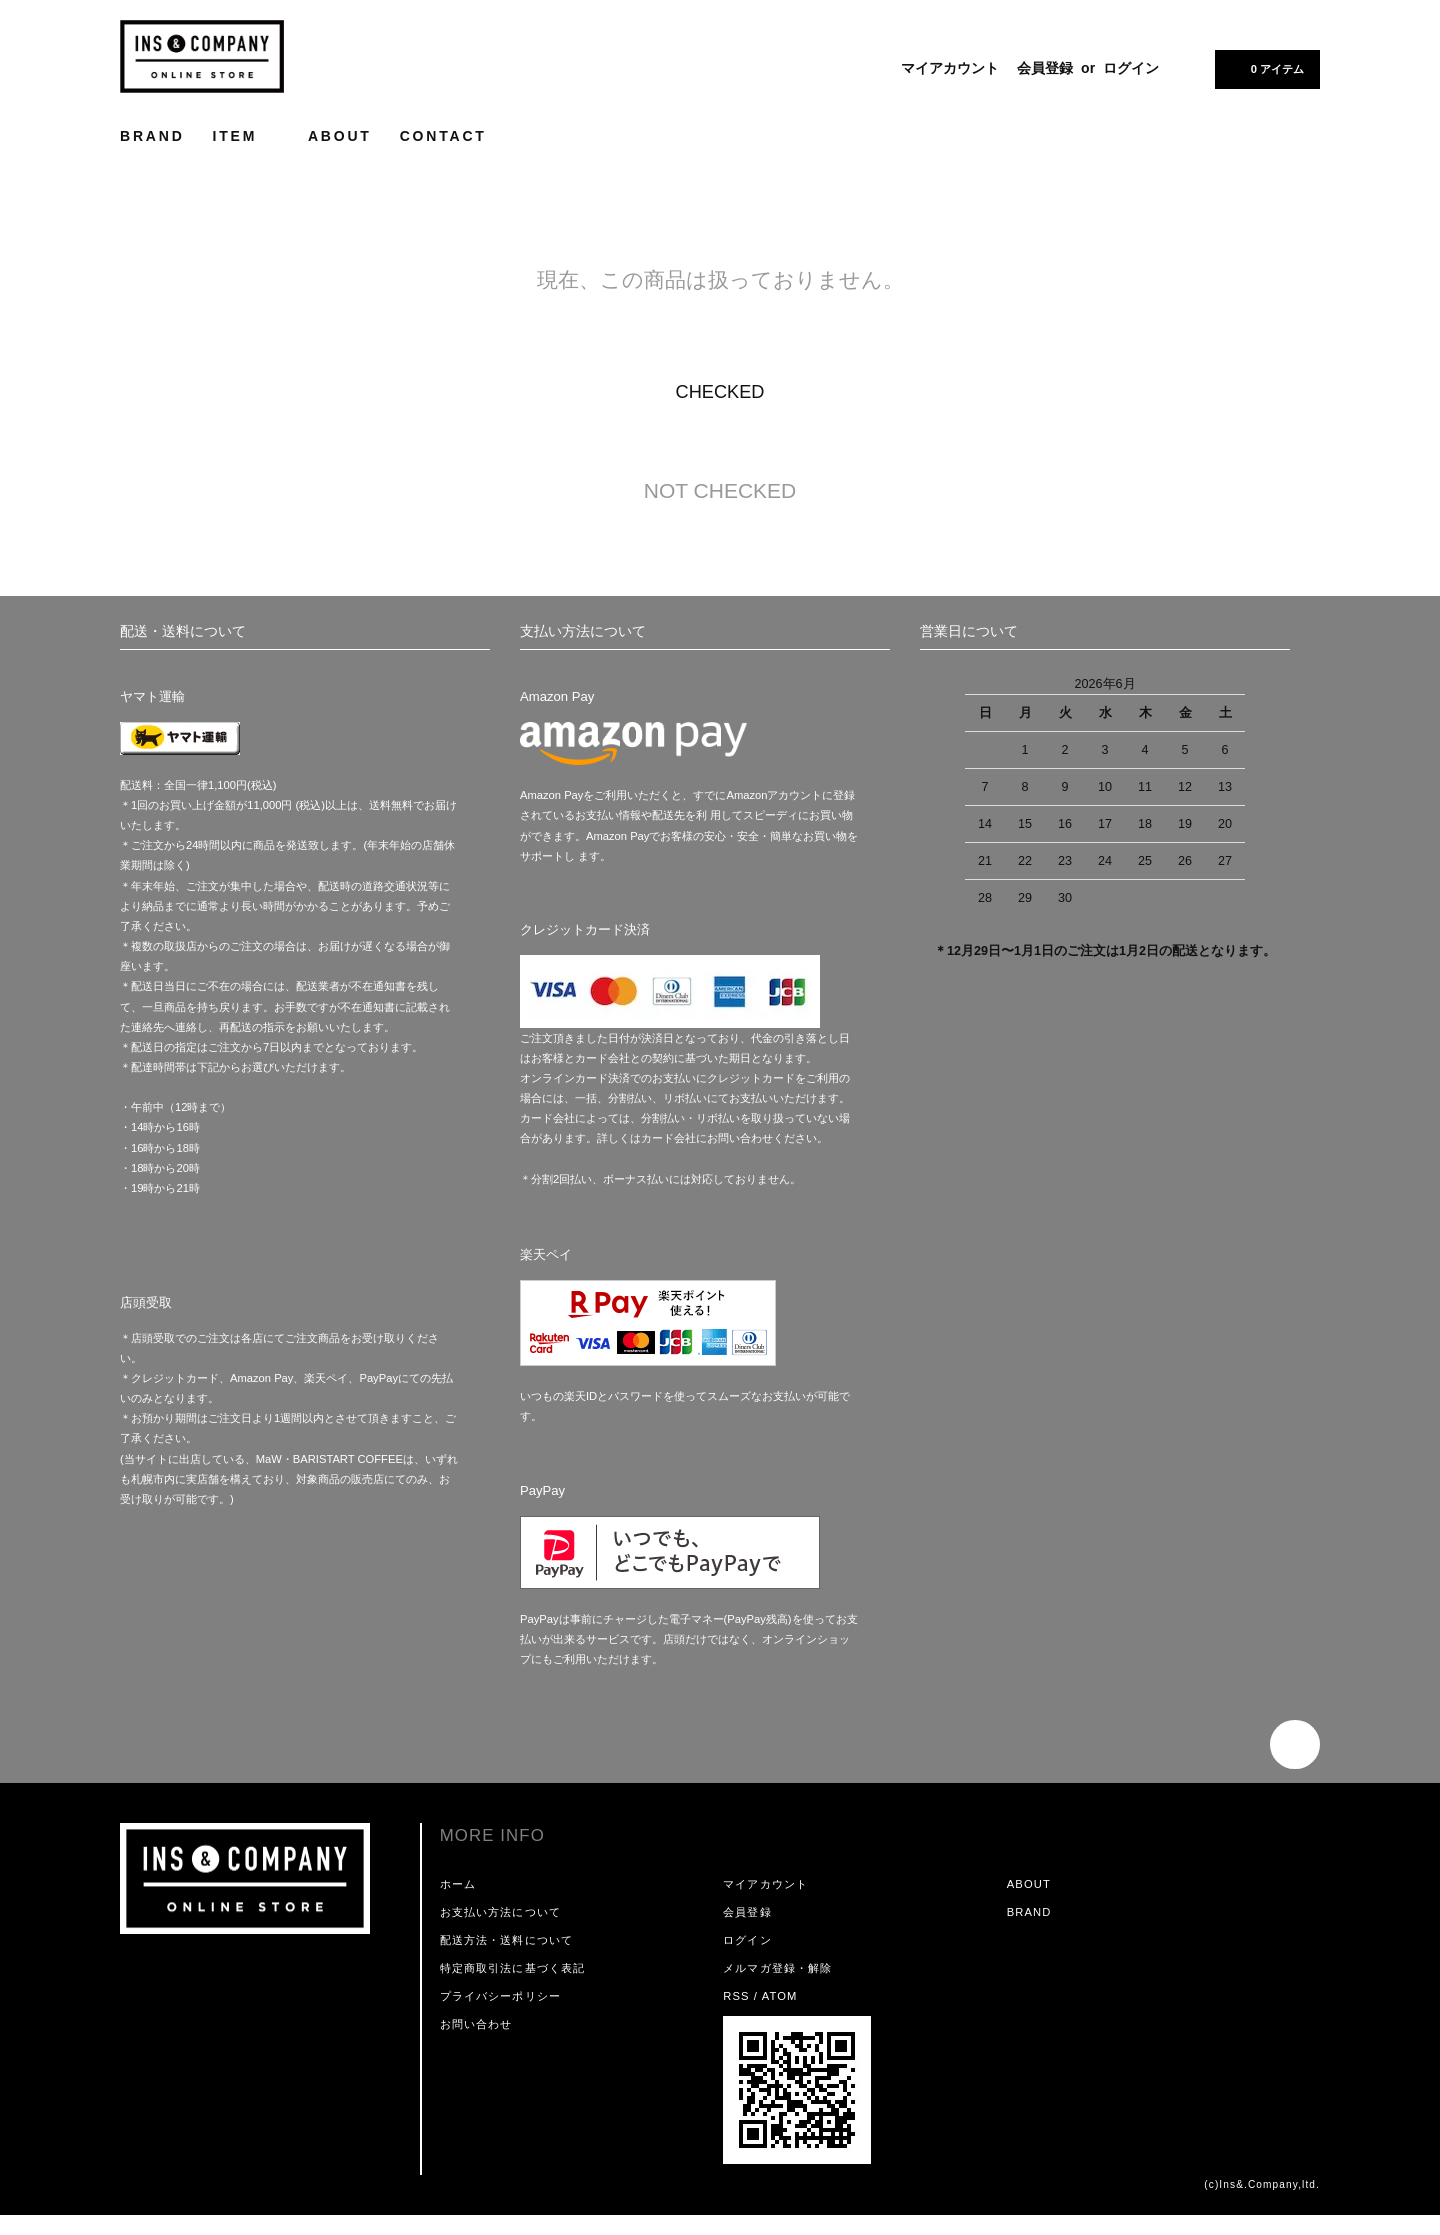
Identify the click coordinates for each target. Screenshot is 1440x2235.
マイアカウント (950, 68)
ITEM (246, 135)
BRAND (152, 136)
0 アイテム (1265, 68)
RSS (736, 1996)
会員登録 (1045, 68)
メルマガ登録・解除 (777, 1968)
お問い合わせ (476, 2024)
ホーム (458, 1884)
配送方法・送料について (506, 1940)
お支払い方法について (500, 1912)
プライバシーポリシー (500, 1996)
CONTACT (443, 136)
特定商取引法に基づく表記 (512, 1968)
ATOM (780, 1996)
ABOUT (340, 136)
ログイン (1131, 68)
